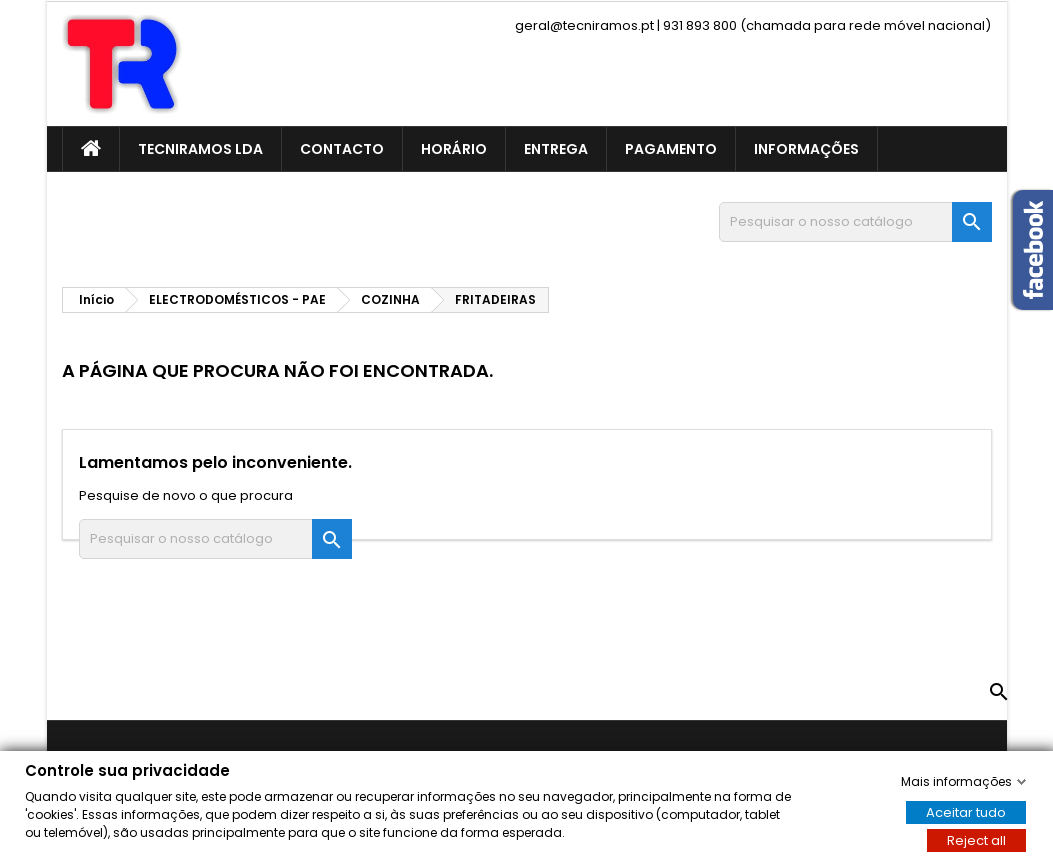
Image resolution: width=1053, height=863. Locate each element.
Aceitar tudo (966, 811)
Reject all (976, 839)
